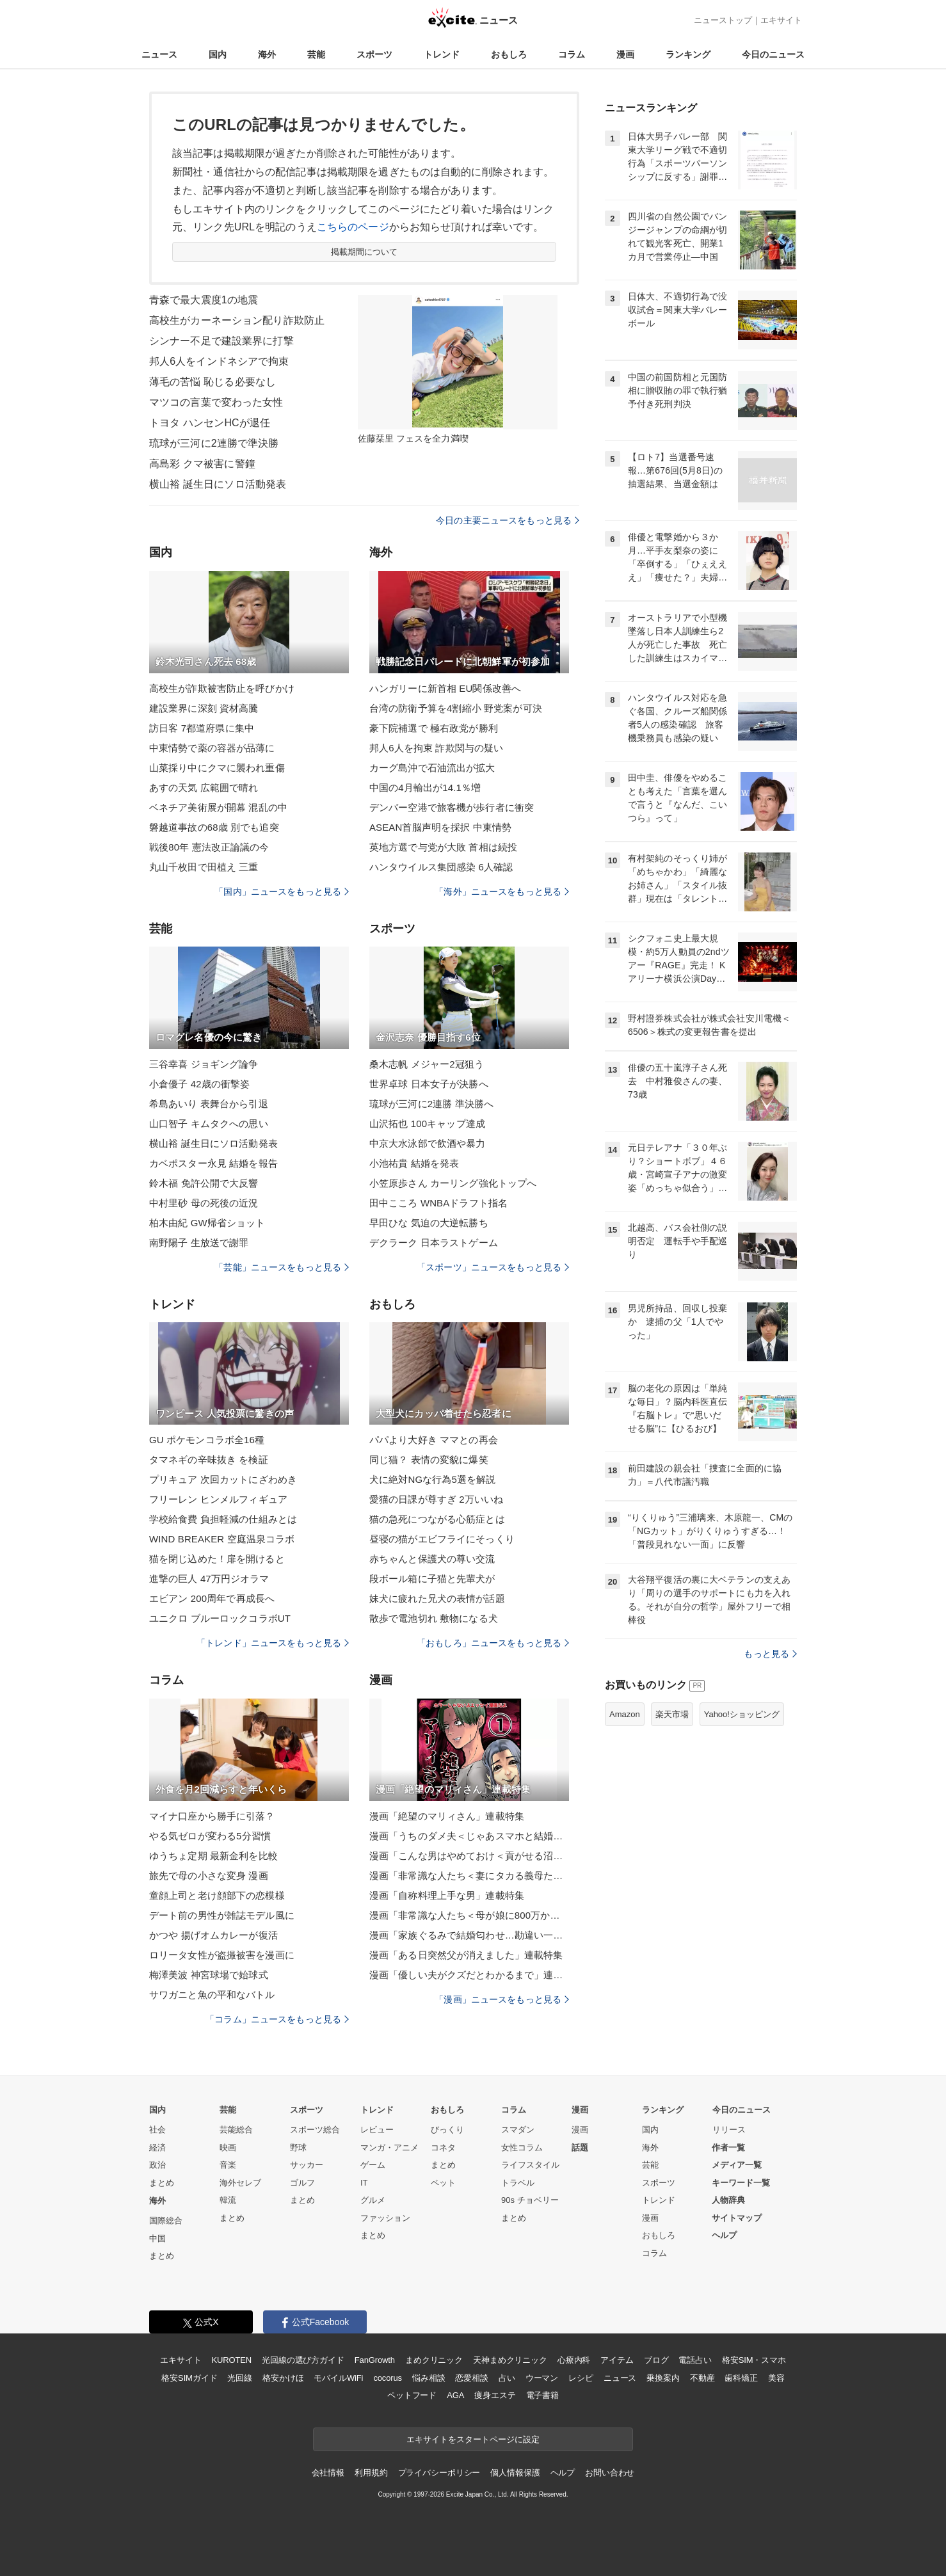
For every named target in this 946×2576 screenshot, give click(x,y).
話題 (580, 2147)
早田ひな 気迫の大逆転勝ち (428, 1222)
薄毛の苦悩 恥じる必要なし (212, 381)
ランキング (688, 54)
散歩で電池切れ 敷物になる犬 (433, 1618)
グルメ (372, 2200)
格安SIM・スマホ (754, 2360)
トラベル (517, 2183)
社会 (157, 2129)
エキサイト (781, 20)
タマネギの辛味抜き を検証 (208, 1459)
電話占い (694, 2360)
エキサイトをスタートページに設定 (473, 2439)
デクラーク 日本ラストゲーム (433, 1242)
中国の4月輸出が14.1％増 (425, 787)
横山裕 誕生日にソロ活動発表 (217, 484)
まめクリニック (434, 2360)
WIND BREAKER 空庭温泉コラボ (221, 1538)
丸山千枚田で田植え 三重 (204, 866)
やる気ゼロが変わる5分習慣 (210, 1835)
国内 (218, 54)
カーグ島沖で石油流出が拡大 (432, 767)
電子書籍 (542, 2395)
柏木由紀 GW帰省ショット (207, 1222)
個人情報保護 (515, 2472)
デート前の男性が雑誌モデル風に (221, 1915)
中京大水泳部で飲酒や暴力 (427, 1143)
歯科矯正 (741, 2378)
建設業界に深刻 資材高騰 (204, 708)
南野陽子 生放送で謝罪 (199, 1242)
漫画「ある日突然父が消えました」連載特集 (466, 1954)
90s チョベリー (530, 2200)
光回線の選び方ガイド (303, 2360)
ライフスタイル (530, 2165)
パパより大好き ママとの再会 (433, 1439)
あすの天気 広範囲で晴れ (204, 787)
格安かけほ (282, 2378)
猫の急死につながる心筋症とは (437, 1519)
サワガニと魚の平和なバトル (212, 1994)
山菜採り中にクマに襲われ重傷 (217, 767)
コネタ (443, 2147)
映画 (228, 2147)
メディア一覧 (737, 2165)
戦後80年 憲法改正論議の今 (209, 847)
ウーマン (541, 2378)
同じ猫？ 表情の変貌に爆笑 (428, 1459)
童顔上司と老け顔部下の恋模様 (217, 1895)
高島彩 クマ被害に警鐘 (202, 463)
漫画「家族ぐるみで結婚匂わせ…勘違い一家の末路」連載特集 (469, 1935)
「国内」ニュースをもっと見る (281, 891)
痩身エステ (494, 2395)
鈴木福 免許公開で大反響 (204, 1183)
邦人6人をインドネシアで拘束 (219, 361)
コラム (571, 54)
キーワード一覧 (741, 2183)
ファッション (385, 2218)
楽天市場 (672, 1714)
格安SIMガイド (189, 2378)
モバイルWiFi (338, 2378)
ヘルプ (724, 2235)
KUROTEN (231, 2360)
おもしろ (509, 54)
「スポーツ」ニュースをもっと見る (493, 1267)
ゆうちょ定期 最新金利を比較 (213, 1855)
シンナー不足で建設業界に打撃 (221, 340)
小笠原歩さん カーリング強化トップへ (452, 1183)
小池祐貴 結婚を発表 (414, 1163)
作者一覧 (728, 2147)
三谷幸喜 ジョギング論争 (204, 1064)
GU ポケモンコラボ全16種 (206, 1439)
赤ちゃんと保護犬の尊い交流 (432, 1558)
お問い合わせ (609, 2472)
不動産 (702, 2378)
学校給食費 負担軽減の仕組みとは (223, 1519)
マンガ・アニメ (389, 2147)
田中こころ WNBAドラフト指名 (438, 1202)
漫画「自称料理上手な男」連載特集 (446, 1895)
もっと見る (770, 1654)
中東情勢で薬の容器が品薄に (212, 747)
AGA (455, 2395)
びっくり (447, 2129)
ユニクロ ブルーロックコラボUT (220, 1618)
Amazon (624, 1714)
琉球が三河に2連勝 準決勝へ (431, 1103)
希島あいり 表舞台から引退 (208, 1103)
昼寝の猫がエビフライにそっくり (442, 1538)
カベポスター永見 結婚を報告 (213, 1163)
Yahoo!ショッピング (742, 1714)
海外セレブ (240, 2183)
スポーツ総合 (315, 2129)
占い (507, 2378)
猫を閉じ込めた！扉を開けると (217, 1558)
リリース (729, 2129)
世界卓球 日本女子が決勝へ (428, 1083)
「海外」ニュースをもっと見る (502, 891)
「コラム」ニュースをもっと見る (277, 2019)
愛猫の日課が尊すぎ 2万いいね (436, 1499)
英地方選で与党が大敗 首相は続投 (443, 847)
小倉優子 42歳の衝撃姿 (199, 1083)
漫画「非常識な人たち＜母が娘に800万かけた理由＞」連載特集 (469, 1915)
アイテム (616, 2360)
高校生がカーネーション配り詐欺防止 (237, 320)
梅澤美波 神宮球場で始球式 (208, 1974)
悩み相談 (428, 2378)
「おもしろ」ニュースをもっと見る (493, 1643)
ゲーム (372, 2165)
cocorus (387, 2378)
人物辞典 (728, 2200)
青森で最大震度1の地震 (203, 299)
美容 (776, 2378)
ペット (443, 2183)
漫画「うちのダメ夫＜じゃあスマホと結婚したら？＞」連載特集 (469, 1835)
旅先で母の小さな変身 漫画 (208, 1875)
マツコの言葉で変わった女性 (216, 402)
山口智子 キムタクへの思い (208, 1123)
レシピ (580, 2378)
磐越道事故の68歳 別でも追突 (214, 827)
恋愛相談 (471, 2378)
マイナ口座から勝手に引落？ (212, 1816)
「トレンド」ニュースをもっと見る (272, 1643)
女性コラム (522, 2147)
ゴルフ (302, 2183)
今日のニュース (773, 54)
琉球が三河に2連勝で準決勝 (213, 443)
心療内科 (573, 2360)
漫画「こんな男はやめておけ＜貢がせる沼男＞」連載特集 (469, 1855)
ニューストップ (723, 20)
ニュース (159, 54)
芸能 (316, 54)
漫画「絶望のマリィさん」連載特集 (446, 1816)
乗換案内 (662, 2378)
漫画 (625, 54)
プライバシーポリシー (439, 2472)
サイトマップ (737, 2218)
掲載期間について (364, 252)
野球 (298, 2147)
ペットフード (412, 2395)
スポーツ (374, 54)
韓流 (228, 2200)
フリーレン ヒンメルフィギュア (218, 1499)
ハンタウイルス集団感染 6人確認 (441, 866)
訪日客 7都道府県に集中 (201, 728)
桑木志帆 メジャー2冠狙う (426, 1064)
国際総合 (165, 2220)
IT (364, 2183)
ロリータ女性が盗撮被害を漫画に (221, 1954)
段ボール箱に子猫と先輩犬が (432, 1578)
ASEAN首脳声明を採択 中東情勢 (440, 827)
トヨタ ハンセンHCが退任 (209, 422)
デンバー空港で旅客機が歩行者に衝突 (451, 807)
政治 (157, 2165)
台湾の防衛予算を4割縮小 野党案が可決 (455, 708)
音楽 (228, 2165)
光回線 (239, 2378)
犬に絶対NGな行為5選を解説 (432, 1479)
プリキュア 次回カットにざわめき (223, 1479)
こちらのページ (353, 226)
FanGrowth (375, 2360)
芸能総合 (236, 2129)
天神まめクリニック (510, 2360)
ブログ (656, 2360)
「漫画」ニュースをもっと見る (502, 1999)
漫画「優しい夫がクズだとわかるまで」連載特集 (469, 1974)
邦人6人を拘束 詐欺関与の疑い (436, 747)
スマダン (517, 2129)
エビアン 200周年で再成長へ (212, 1598)
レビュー (377, 2129)
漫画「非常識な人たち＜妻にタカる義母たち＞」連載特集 (469, 1875)
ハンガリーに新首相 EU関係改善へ (445, 688)
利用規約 (371, 2472)
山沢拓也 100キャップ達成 (427, 1123)
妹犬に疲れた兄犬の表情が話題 (437, 1598)
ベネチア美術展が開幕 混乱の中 (218, 807)
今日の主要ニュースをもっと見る (507, 520)
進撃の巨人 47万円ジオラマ (209, 1578)
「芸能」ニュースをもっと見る (281, 1267)
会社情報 (328, 2472)
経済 (157, 2147)
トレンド (442, 54)
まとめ (161, 2183)
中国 (157, 2238)
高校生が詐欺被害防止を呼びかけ (221, 688)
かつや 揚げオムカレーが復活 (213, 1935)
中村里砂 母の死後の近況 (204, 1202)
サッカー (306, 2165)
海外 (267, 54)
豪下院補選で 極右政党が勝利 (433, 728)
